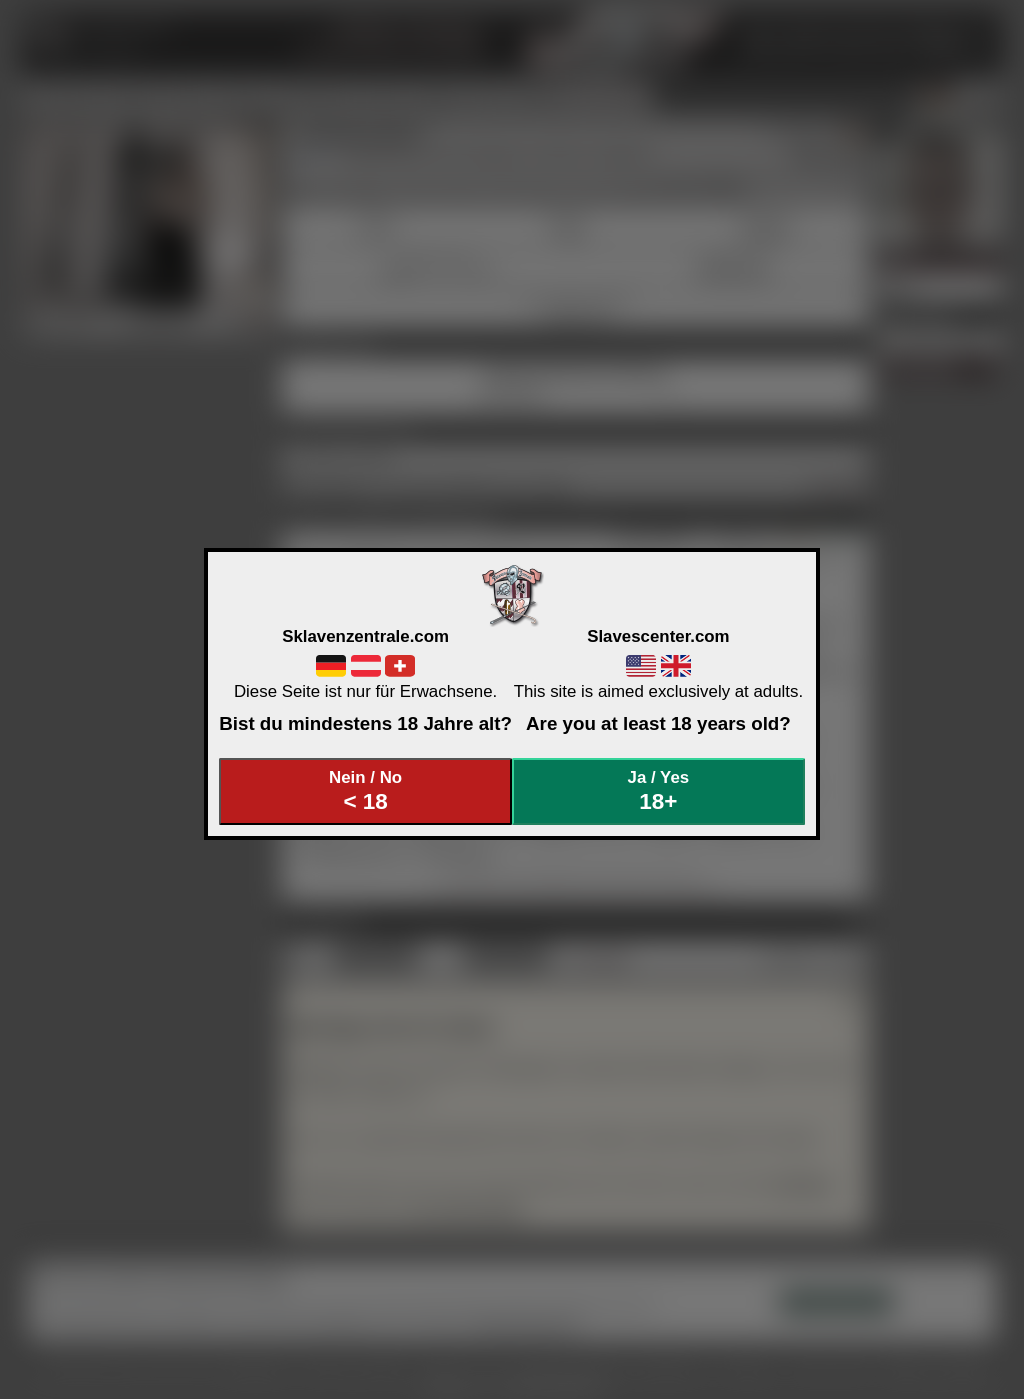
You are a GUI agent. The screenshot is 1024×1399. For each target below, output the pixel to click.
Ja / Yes (659, 791)
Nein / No (366, 791)
